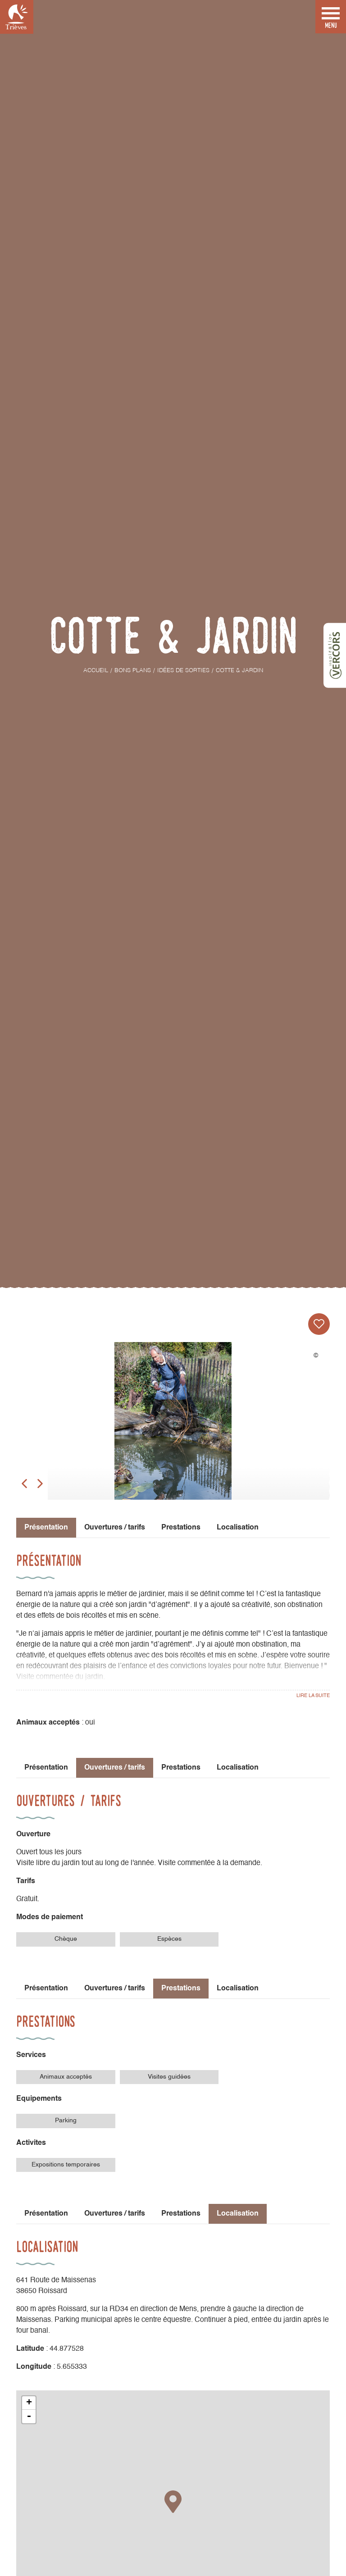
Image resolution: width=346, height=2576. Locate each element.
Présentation (46, 1767)
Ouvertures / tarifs (114, 1527)
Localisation (238, 1527)
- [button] (29, 2416)
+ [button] (29, 2403)
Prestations (180, 1527)
